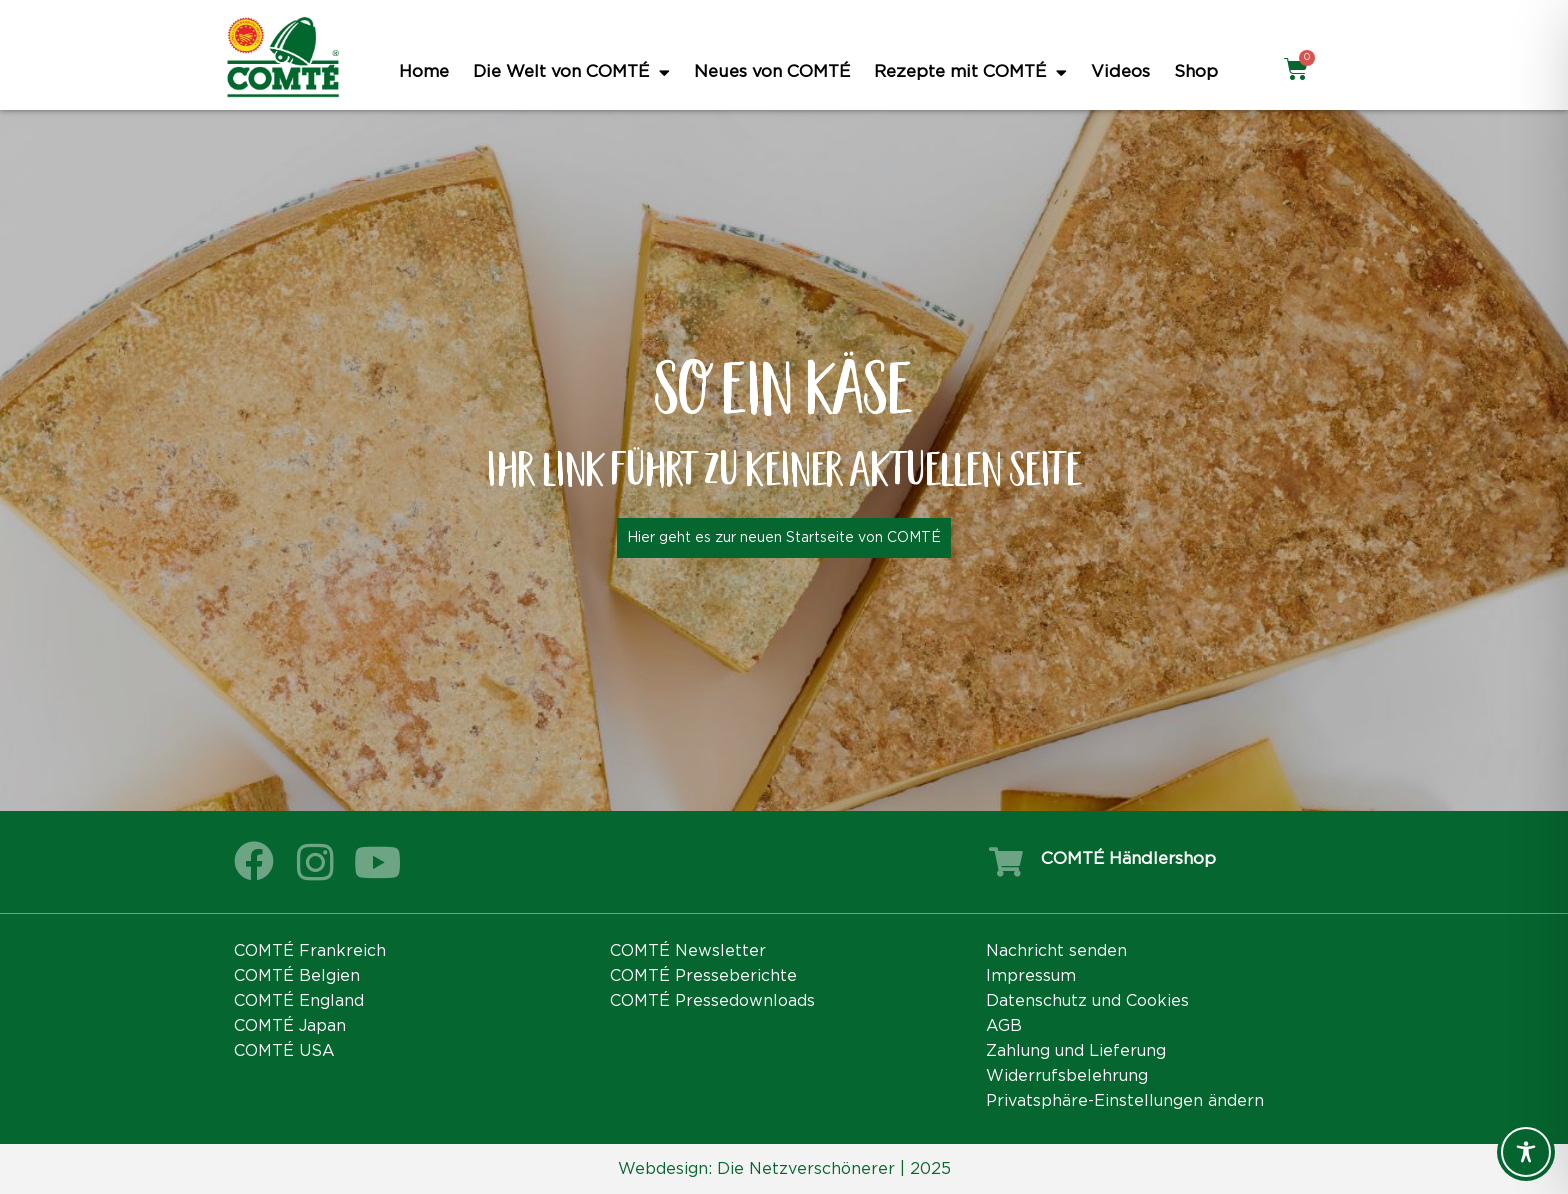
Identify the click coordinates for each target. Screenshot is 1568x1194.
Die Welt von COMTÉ (571, 72)
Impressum (1031, 976)
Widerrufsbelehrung (1067, 1076)
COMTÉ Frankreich (310, 951)
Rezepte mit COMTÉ (970, 72)
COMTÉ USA (284, 1051)
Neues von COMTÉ (772, 71)
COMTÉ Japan (290, 1026)
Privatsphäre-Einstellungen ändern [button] (1125, 1101)
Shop (1196, 71)
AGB (1004, 1026)
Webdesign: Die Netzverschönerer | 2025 (784, 1169)
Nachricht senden (1056, 951)
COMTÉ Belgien (297, 976)
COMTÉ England (299, 1001)
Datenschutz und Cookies (1087, 1001)
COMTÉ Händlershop (1128, 858)
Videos (1120, 71)
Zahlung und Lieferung (1076, 1051)
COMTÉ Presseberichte (703, 976)
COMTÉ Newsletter (688, 951)
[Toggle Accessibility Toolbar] (1526, 1152)
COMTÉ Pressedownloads (712, 1001)
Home (424, 71)
